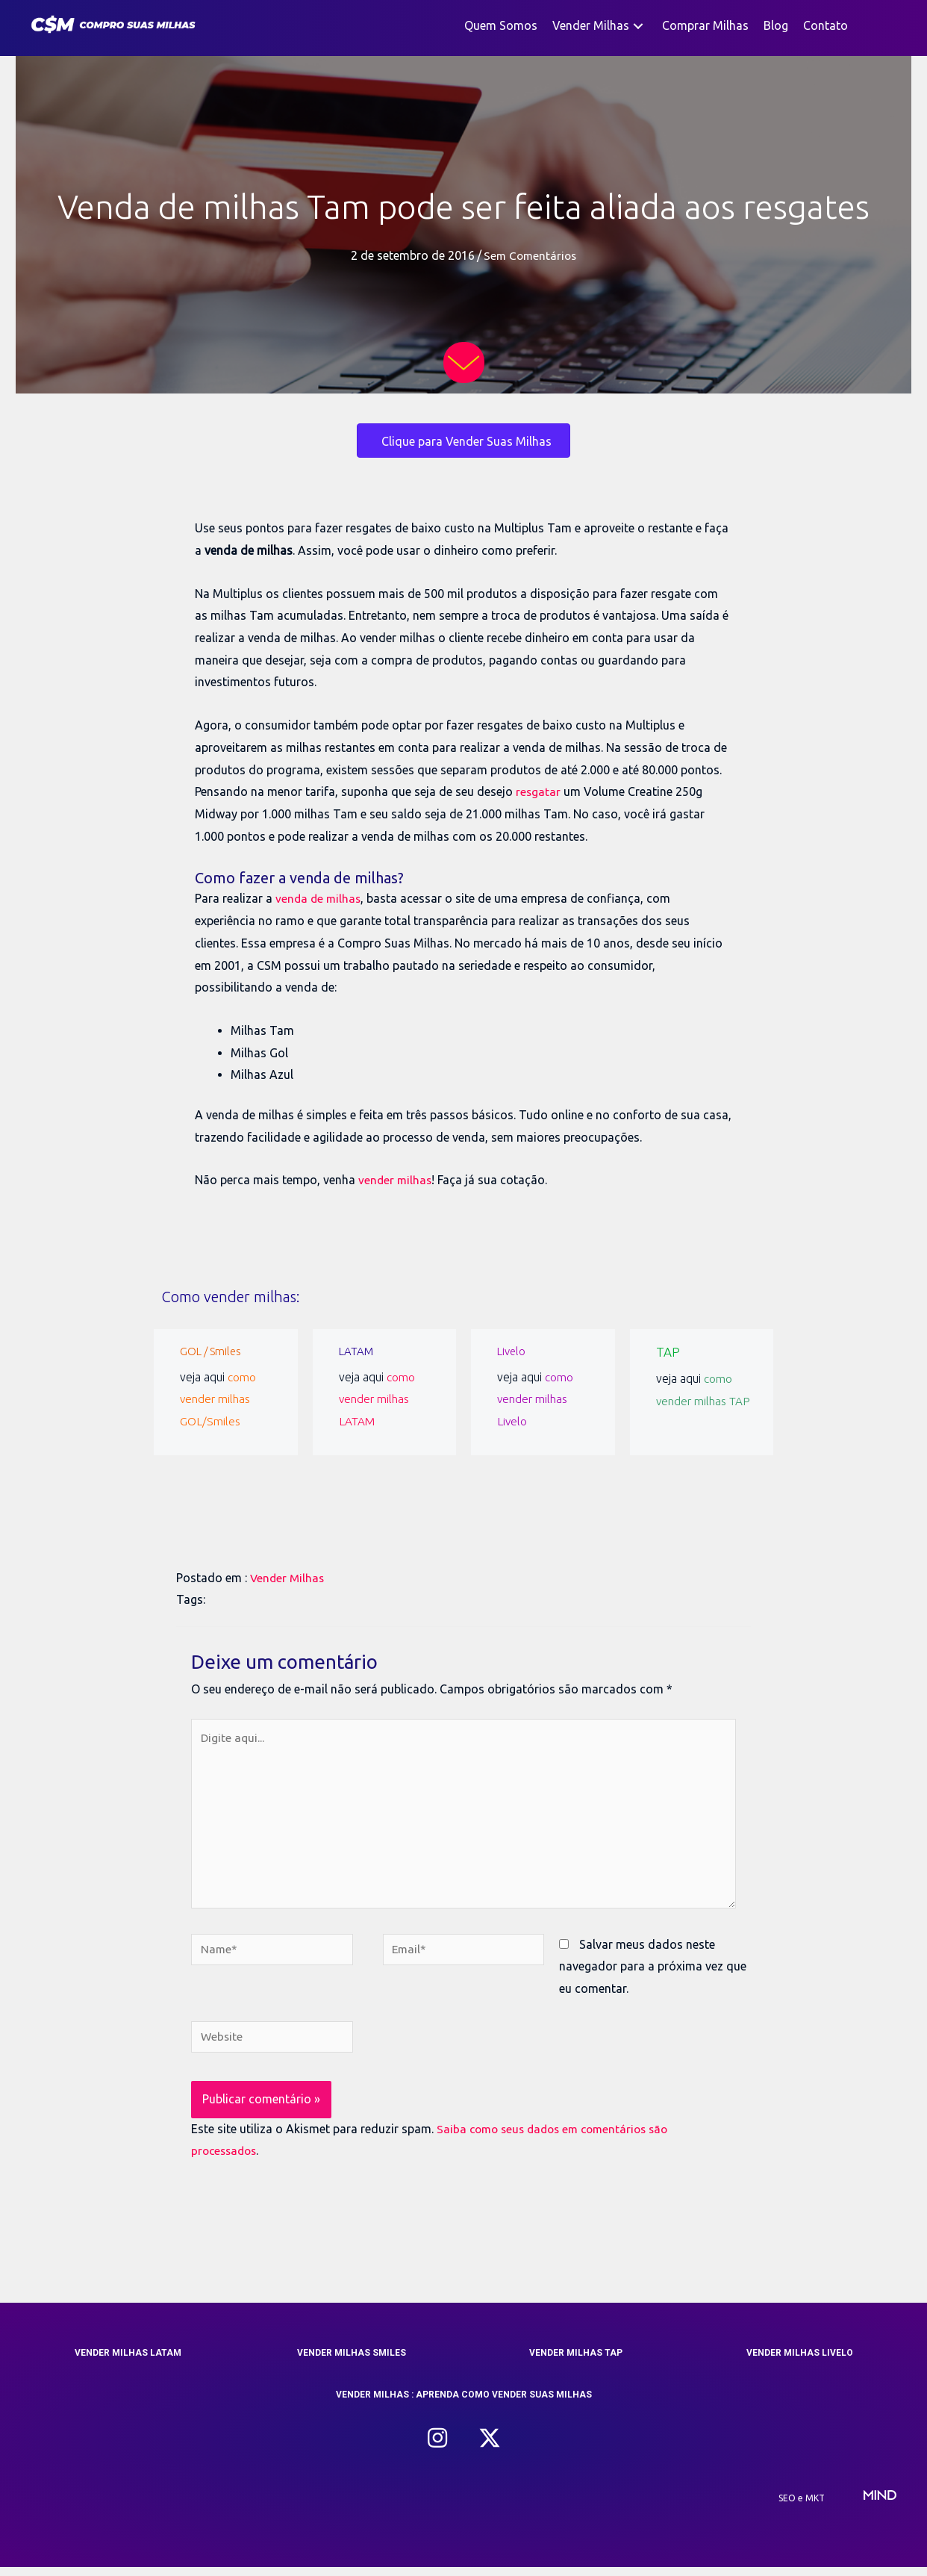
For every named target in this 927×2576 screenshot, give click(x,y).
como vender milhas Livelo (535, 1399)
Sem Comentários (530, 255)
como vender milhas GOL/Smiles (218, 1399)
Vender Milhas (288, 1577)
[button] (638, 25)
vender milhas (396, 1179)
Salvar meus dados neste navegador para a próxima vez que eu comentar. (652, 1973)
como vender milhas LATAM (377, 1399)
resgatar (538, 791)
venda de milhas (319, 898)
